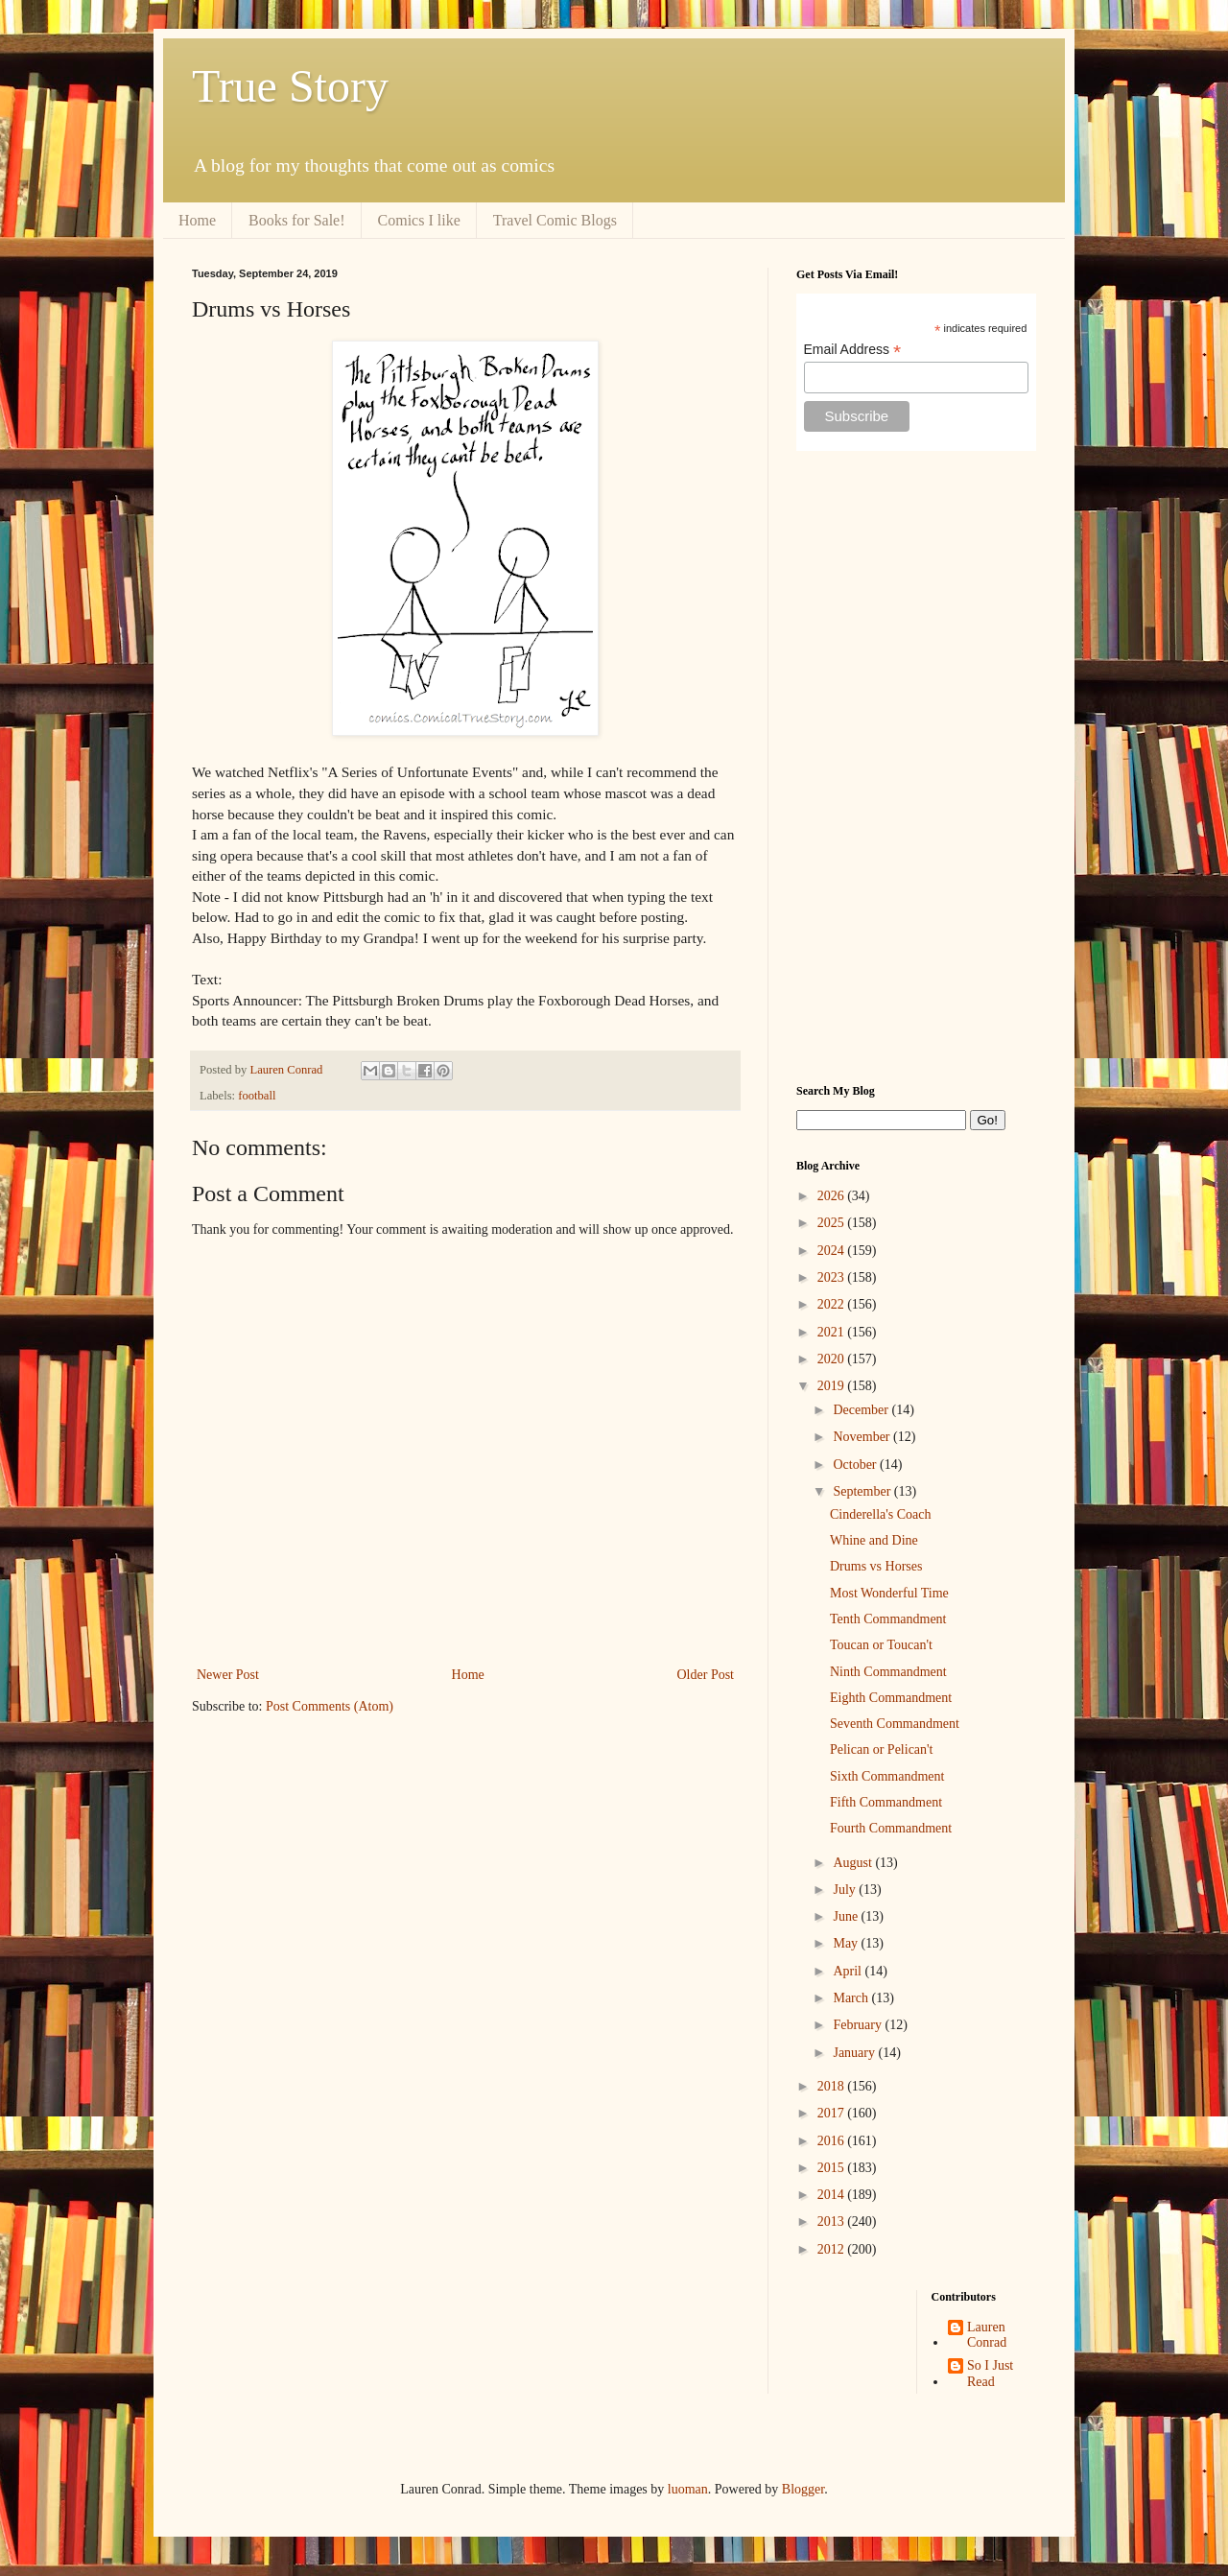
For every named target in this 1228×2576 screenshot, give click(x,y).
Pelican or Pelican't (881, 1749)
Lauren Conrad (986, 2335)
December (862, 1410)
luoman (688, 2489)
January (855, 2052)
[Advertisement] (916, 767)
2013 (832, 2221)
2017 (832, 2113)
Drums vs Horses (876, 1566)
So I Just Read (990, 2373)
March (852, 1998)
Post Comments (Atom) (329, 1706)
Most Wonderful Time (889, 1593)
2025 (832, 1223)
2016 (832, 2141)
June (847, 1916)
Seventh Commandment (894, 1723)
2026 (832, 1196)
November (863, 1437)
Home (197, 220)
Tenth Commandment (888, 1619)
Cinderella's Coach (881, 1514)
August (854, 1862)
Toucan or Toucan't (881, 1645)
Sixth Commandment (887, 1776)
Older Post (706, 1674)
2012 (832, 2249)
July (846, 1889)
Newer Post (228, 1674)
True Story (290, 85)
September (863, 1491)
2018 (832, 2086)
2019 (832, 1386)
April (848, 1971)
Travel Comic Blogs (555, 220)
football (256, 1095)
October (856, 1464)
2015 (832, 2168)
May (847, 1943)
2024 (832, 1250)
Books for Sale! (296, 220)
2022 (832, 1304)
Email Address (853, 350)
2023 (832, 1277)
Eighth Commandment (891, 1697)
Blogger (803, 2489)
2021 (832, 1332)
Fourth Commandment (891, 1828)
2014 (832, 2194)
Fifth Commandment (886, 1802)
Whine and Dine (874, 1540)
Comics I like (419, 220)
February (859, 2025)
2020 (832, 1359)
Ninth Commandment (888, 1672)
